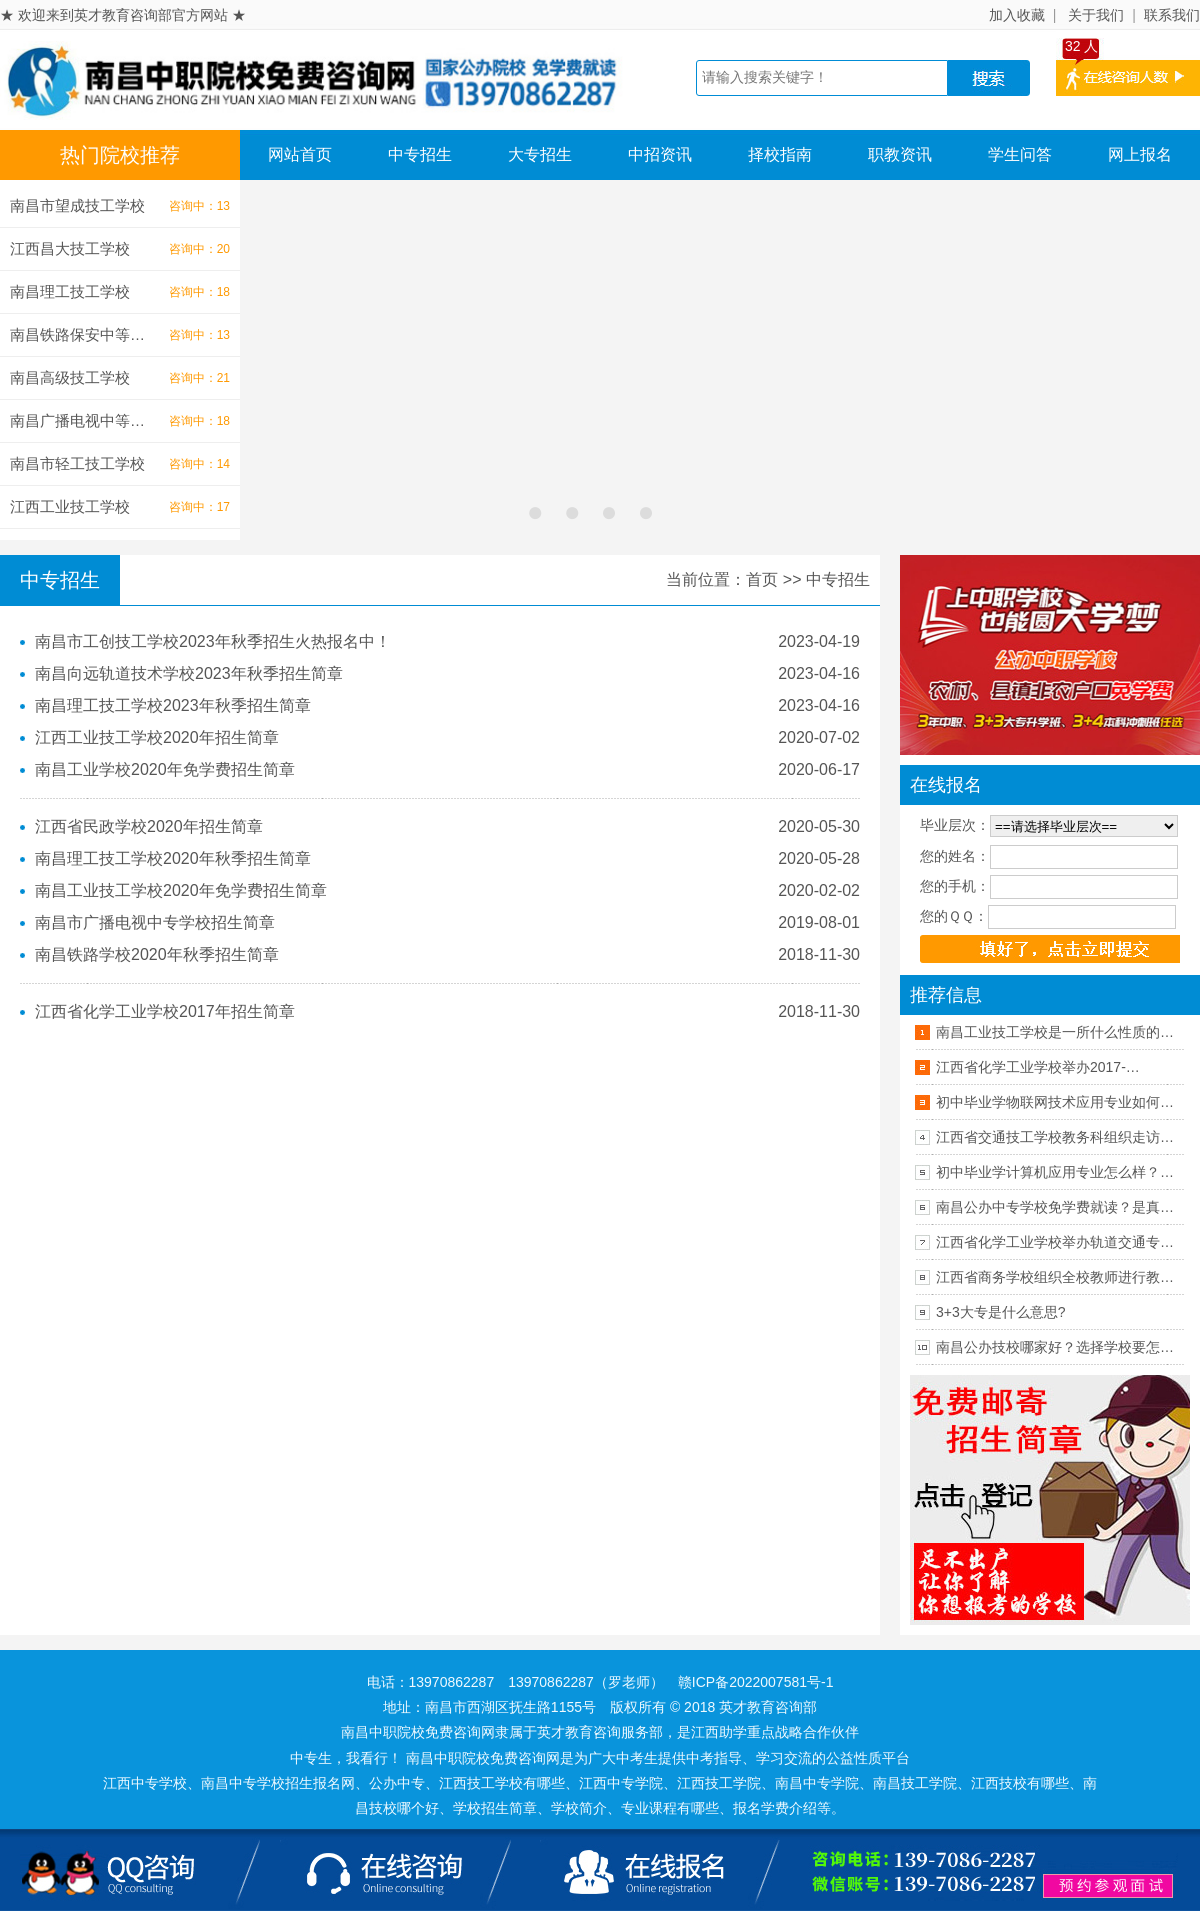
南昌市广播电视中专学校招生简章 (155, 922)
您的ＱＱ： (954, 916)
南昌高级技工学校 (70, 377)
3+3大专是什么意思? (1001, 1312)
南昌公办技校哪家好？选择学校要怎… (1055, 1347)
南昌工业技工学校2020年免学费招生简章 (181, 890)
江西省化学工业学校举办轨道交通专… (1055, 1242)
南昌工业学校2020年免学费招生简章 (165, 769)
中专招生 (420, 154)
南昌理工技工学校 (70, 291)
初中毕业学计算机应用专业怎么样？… (1055, 1172)
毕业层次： (955, 825)
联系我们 (1172, 15)
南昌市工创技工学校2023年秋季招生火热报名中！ (213, 641)
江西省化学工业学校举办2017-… (1038, 1067)
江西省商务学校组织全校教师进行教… (1055, 1277)
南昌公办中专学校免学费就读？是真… (1055, 1207)
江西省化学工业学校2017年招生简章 (165, 1011)
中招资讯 (660, 154)
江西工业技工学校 (70, 506)
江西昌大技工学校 (70, 248)
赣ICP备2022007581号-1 (756, 1682)
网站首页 (300, 154)
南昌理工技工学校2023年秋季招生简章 (173, 705)
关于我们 (1096, 15)
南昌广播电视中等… (77, 420)
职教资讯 (900, 154)
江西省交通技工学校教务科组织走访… (1055, 1137)
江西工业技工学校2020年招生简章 (157, 737)
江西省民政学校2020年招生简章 (149, 826)
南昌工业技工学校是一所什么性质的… (1055, 1032)
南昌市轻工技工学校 (77, 463)
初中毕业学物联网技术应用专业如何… (1055, 1102)
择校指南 (780, 154)
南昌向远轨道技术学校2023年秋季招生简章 (189, 673)
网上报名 (1140, 154)
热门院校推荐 (120, 155)
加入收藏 (1017, 15)
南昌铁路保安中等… (77, 334)
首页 (762, 579)
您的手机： (955, 886)
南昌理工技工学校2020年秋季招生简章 (173, 858)
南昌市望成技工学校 (77, 205)
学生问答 (1020, 154)
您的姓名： (955, 856)
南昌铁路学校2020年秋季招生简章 (157, 954)
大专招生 (540, 154)
